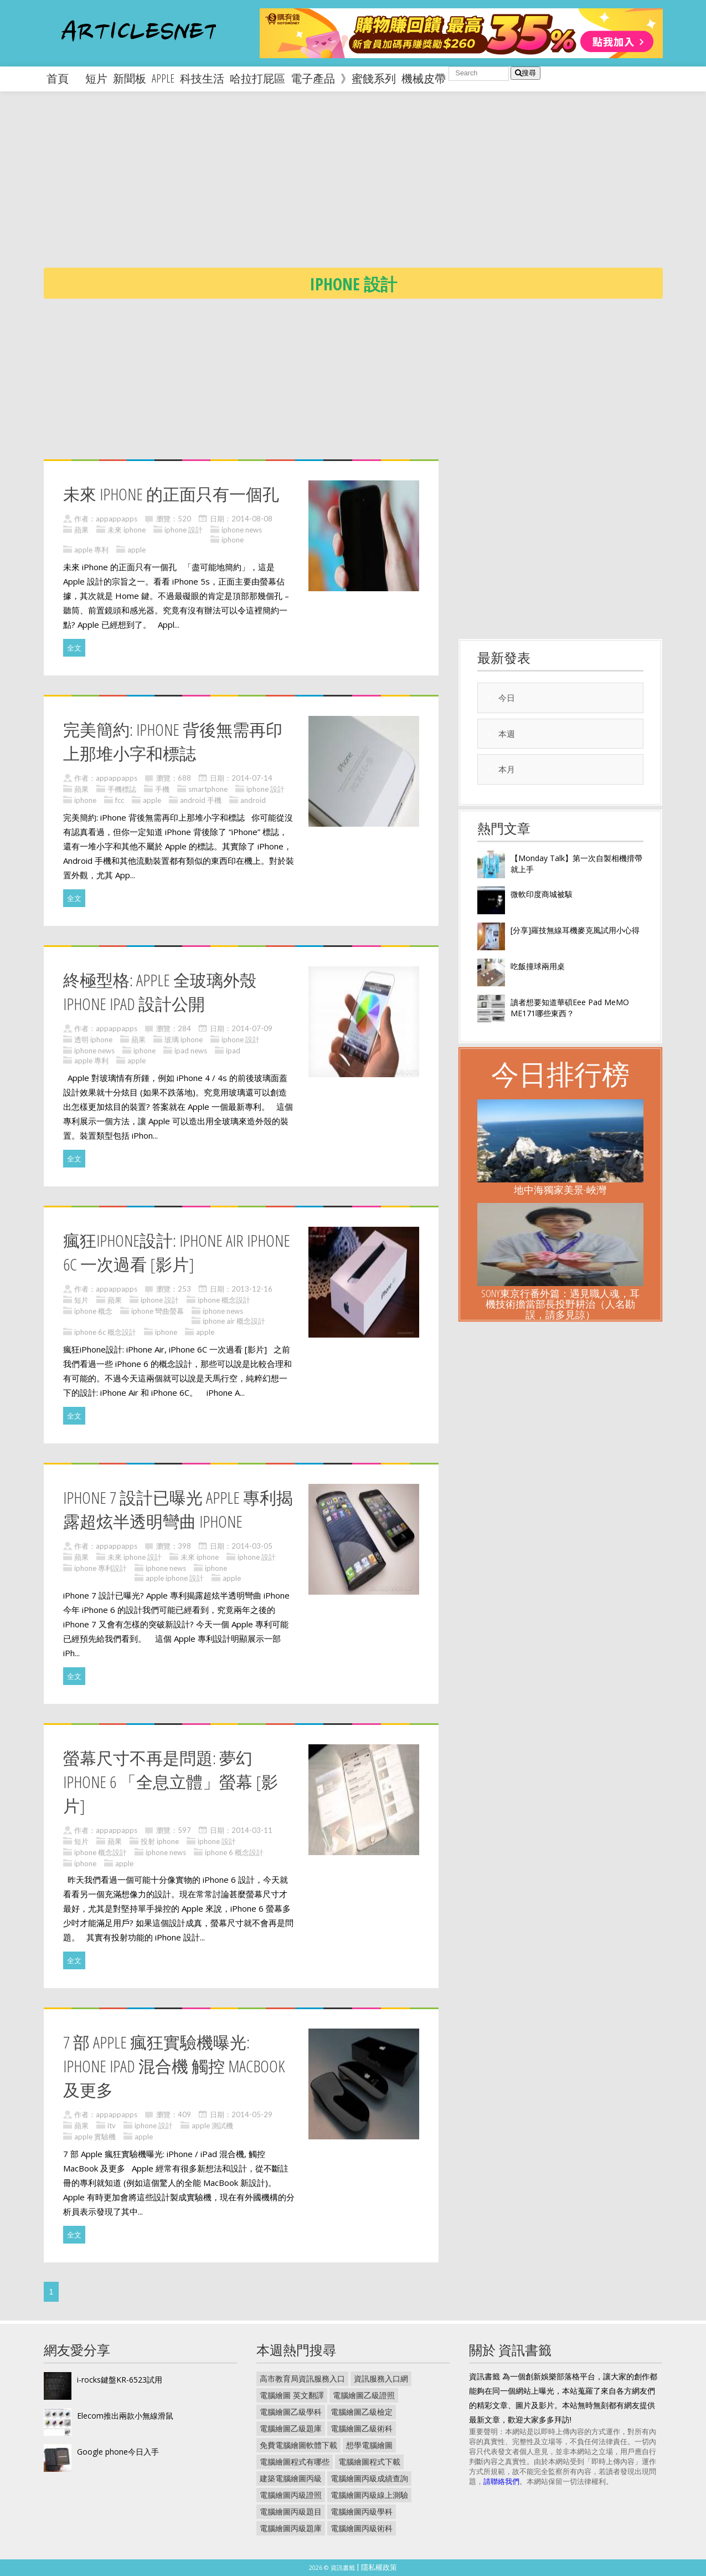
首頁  (63, 78)
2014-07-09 (251, 1028)
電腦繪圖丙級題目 (291, 2511)
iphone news (241, 529)
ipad (233, 1050)
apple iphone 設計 (175, 1578)
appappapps (116, 518)
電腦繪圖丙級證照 (291, 2495)
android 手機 (200, 800)
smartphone (208, 789)
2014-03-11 (251, 1830)
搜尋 (525, 73)
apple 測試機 (212, 2125)
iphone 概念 (93, 1311)
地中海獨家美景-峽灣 (560, 1189)
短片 (96, 78)
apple (163, 78)
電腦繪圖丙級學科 (362, 2511)
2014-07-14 (251, 778)
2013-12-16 (251, 1288)
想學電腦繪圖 (369, 2445)
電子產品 (313, 78)
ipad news (190, 1050)
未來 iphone (126, 529)
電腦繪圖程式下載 (369, 2461)
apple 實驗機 (95, 2136)
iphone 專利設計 (100, 1568)
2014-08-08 (251, 518)
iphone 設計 (183, 529)
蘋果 (81, 529)
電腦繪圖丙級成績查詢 (369, 2478)
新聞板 (129, 78)
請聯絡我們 (501, 2481)
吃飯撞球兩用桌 (538, 966)
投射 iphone (160, 1841)
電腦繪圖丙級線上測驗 (369, 2495)
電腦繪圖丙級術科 (362, 2528)
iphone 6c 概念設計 (105, 1332)
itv (111, 2125)
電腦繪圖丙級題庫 (291, 2528)
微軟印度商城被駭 (542, 894)
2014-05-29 (251, 2114)
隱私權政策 (379, 2567)
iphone (232, 539)
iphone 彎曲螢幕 (157, 1311)
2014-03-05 (251, 1545)
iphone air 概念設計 (234, 1321)
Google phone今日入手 (118, 2451)
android (253, 800)
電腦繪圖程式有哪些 (294, 2461)
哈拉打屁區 (257, 78)
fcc (119, 800)
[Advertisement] (375, 188)
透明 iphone (93, 1039)
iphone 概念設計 (224, 1299)
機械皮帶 (423, 78)
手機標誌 (121, 789)
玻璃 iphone (183, 1039)
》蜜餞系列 (368, 78)
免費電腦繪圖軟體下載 (298, 2445)
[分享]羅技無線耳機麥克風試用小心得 (575, 930)
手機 (162, 789)
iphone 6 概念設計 (234, 1852)
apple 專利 (91, 549)
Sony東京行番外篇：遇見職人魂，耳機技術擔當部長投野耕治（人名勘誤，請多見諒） (560, 1304)
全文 (74, 648)
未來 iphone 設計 (134, 1557)
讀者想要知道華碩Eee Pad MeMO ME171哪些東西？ (570, 1007)
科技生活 (202, 78)
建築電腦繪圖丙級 (291, 2478)
